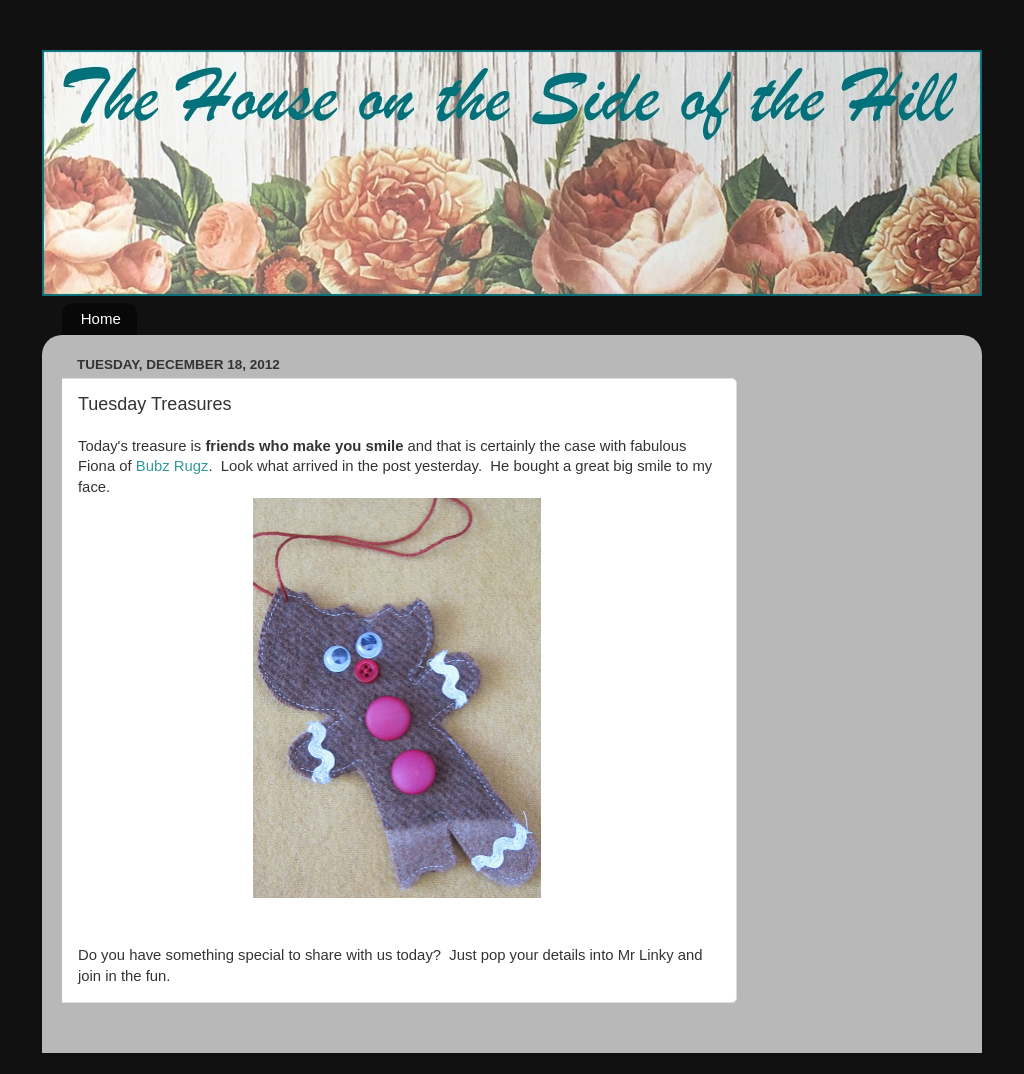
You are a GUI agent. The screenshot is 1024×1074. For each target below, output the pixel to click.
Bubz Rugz (172, 466)
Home (101, 318)
